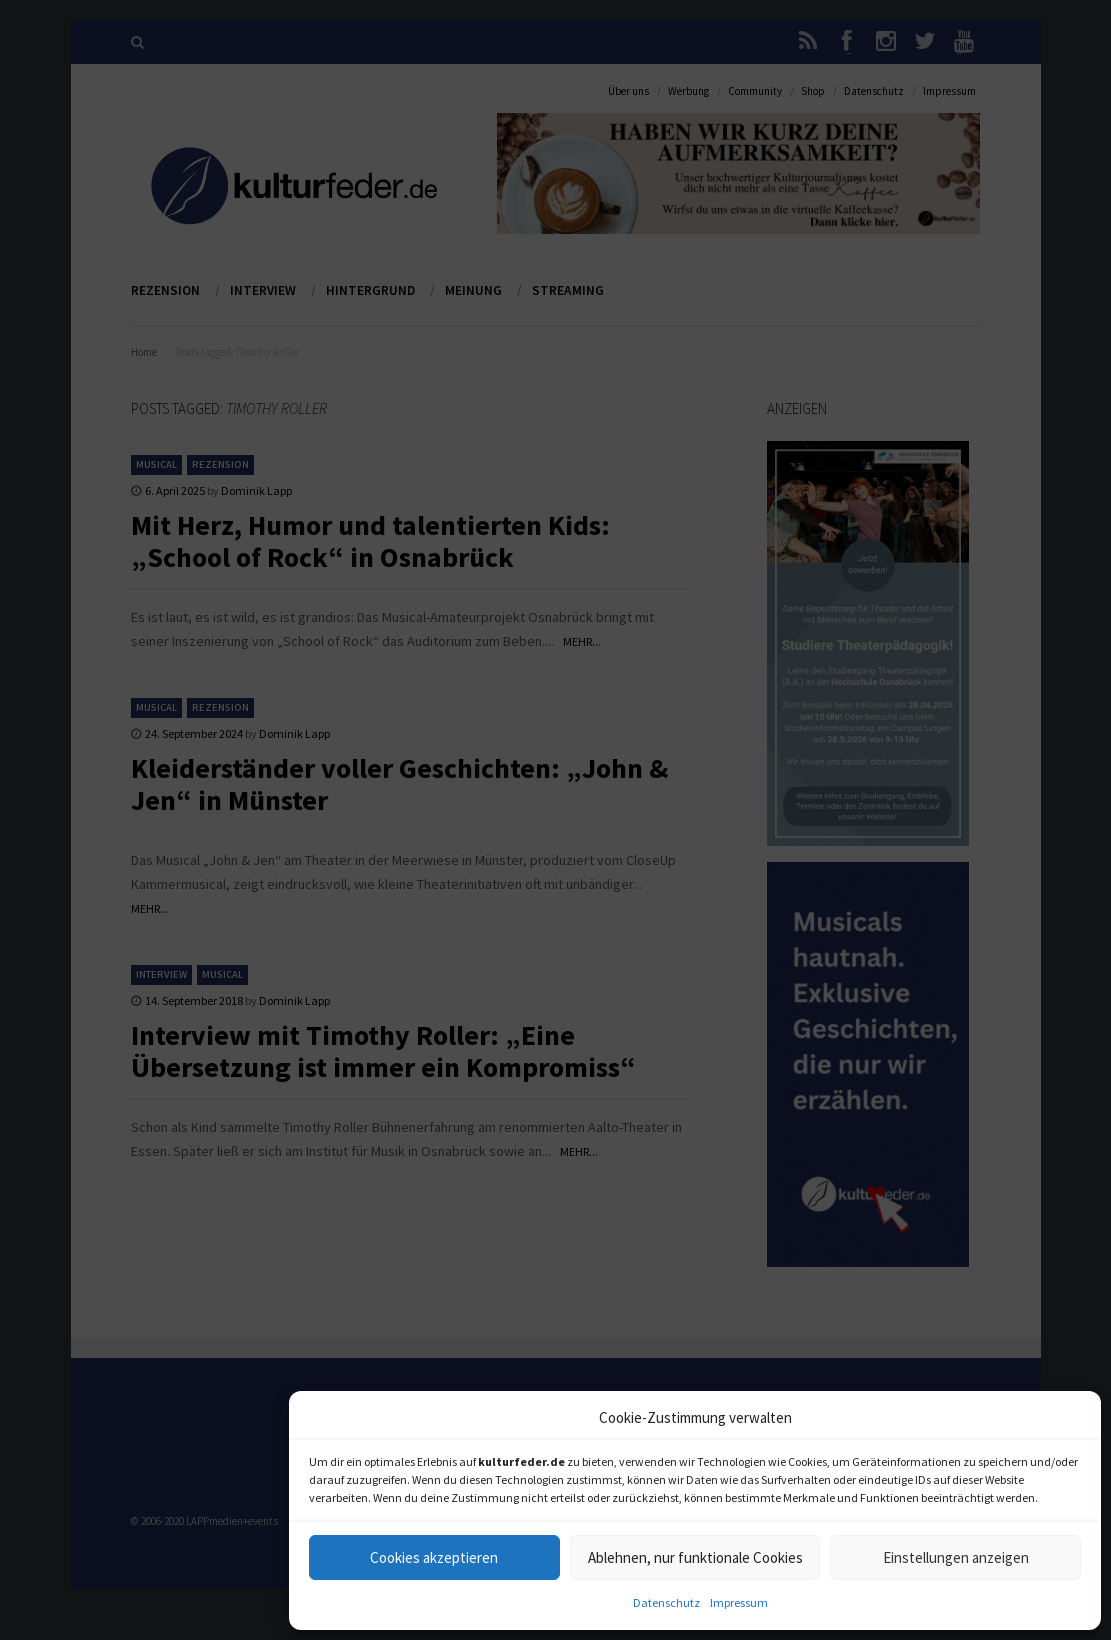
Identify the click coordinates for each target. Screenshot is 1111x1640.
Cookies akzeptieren (434, 1557)
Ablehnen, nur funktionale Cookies (695, 1557)
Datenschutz (666, 1602)
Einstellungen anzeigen (956, 1557)
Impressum (739, 1602)
